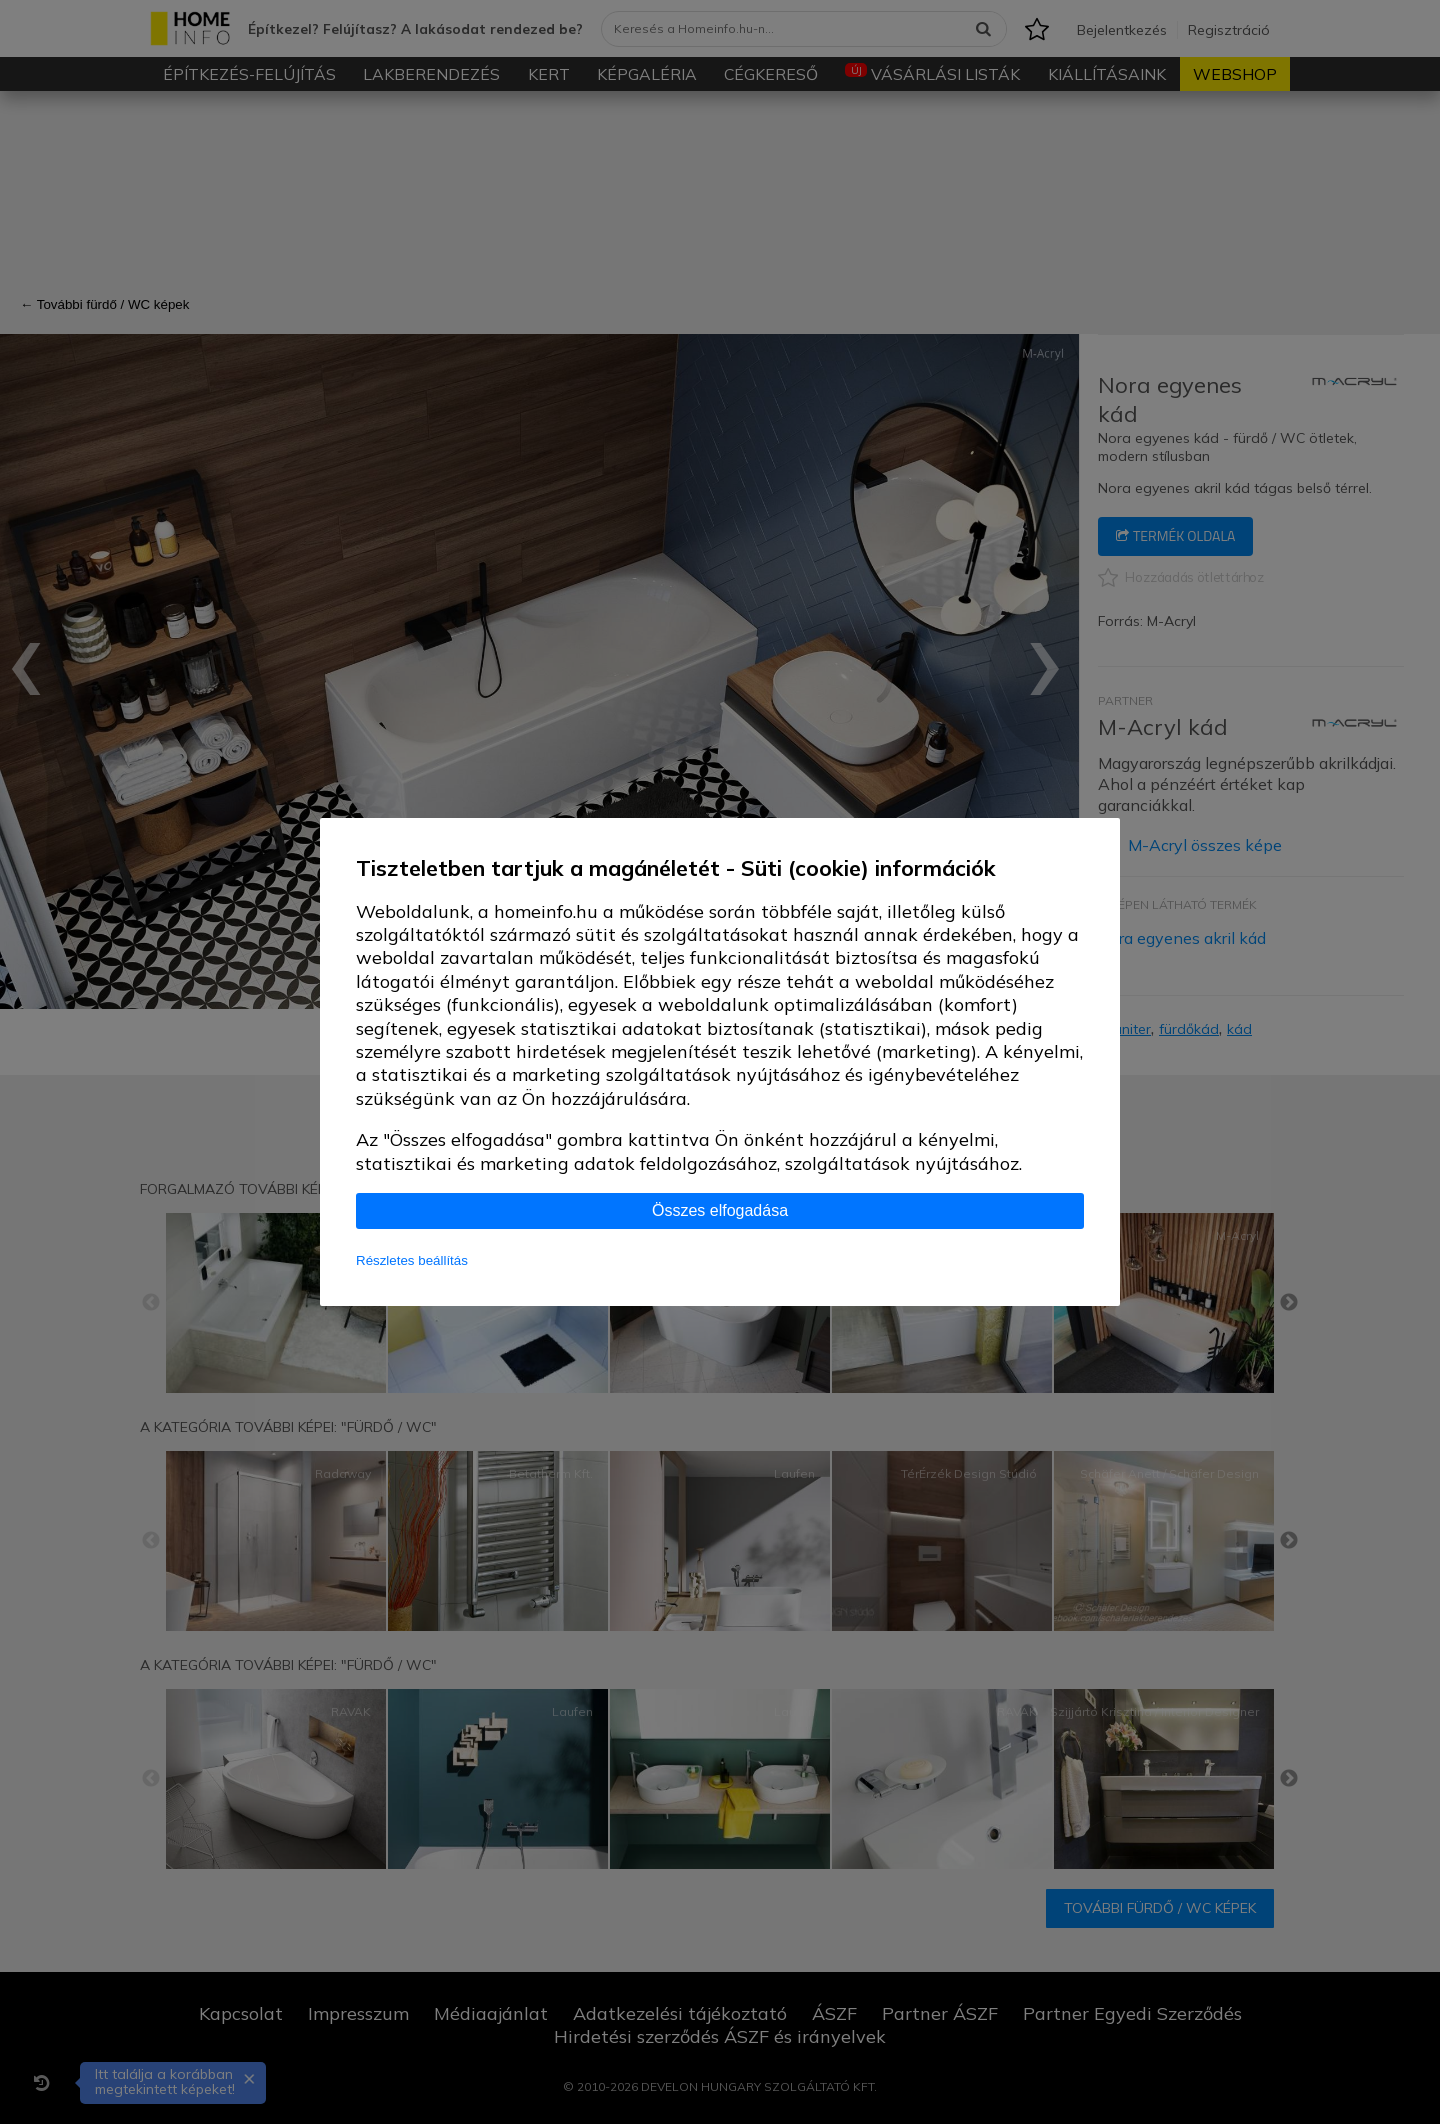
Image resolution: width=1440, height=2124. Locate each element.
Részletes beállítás (412, 1260)
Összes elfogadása (720, 1210)
